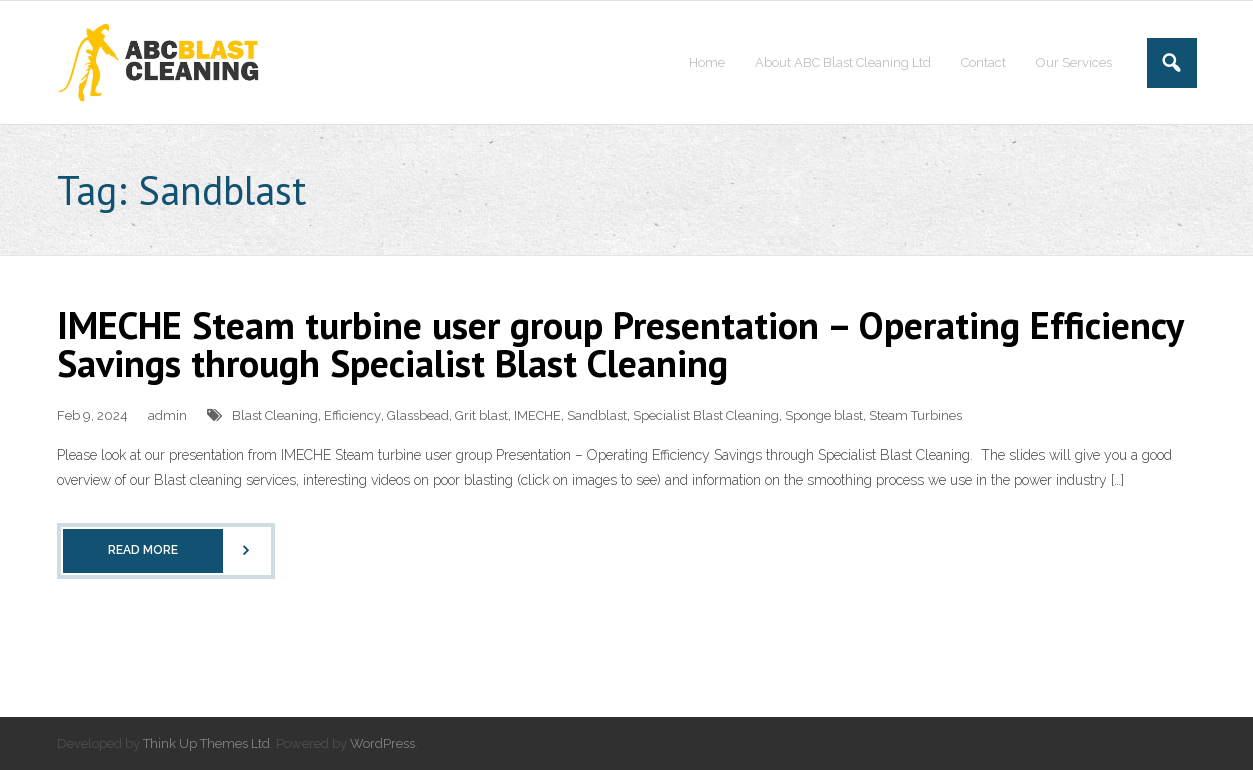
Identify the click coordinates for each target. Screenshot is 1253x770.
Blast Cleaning (275, 415)
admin (167, 415)
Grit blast (481, 415)
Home (707, 62)
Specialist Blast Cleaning (706, 415)
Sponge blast (824, 415)
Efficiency (352, 415)
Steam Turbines (915, 415)
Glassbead (418, 415)
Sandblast (597, 415)
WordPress (382, 743)
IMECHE (537, 415)
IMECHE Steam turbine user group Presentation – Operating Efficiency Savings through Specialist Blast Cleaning (620, 343)
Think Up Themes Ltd (206, 743)
